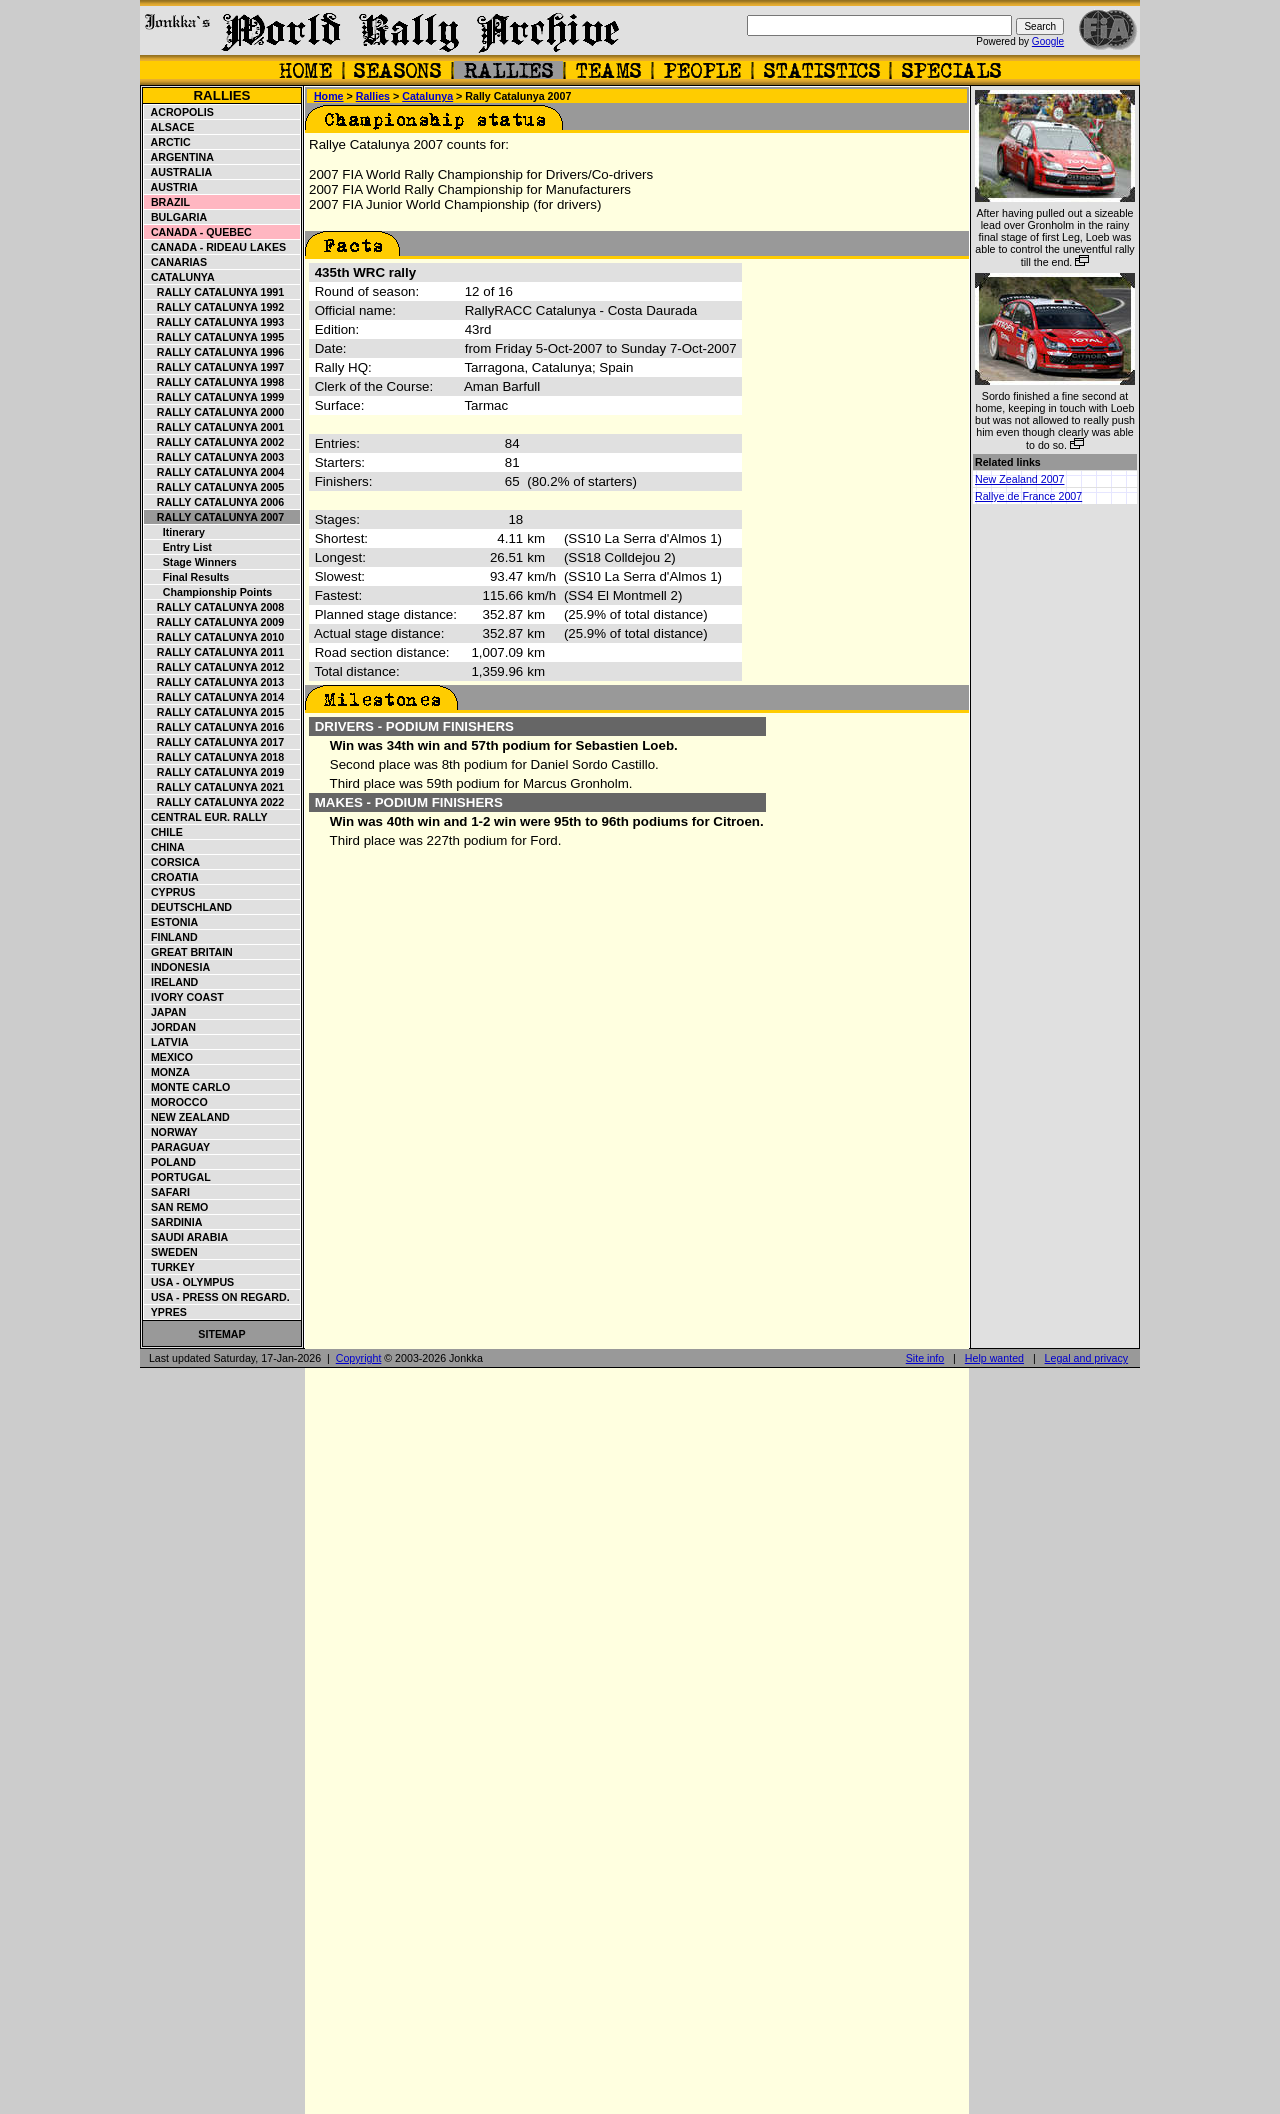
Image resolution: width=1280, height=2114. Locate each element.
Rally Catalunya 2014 (214, 697)
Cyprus (170, 892)
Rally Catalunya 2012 (214, 667)
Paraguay (177, 1147)
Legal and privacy (1087, 1358)
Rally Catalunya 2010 (214, 637)
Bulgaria (176, 217)
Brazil (167, 202)
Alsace (169, 127)
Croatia (172, 877)
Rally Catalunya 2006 (214, 502)
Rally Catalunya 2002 (214, 442)
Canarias (176, 262)
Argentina (179, 157)
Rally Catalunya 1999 (214, 397)
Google (1048, 41)
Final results (187, 577)
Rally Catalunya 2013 (214, 682)
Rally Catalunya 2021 (214, 787)
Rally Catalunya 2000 (214, 412)
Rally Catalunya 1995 (214, 337)
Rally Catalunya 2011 (214, 652)
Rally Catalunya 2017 (214, 742)
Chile (164, 832)
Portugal (178, 1177)
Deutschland (188, 907)
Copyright (359, 1358)
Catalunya (180, 277)
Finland (171, 937)
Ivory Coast (184, 997)
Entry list (178, 547)
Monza (167, 1072)
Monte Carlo (187, 1087)
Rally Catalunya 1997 (214, 367)
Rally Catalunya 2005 (214, 487)
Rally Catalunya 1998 (214, 382)
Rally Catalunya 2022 (214, 802)
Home (329, 96)
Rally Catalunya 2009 (214, 622)
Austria (171, 187)
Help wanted (994, 1358)
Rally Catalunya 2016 (214, 727)
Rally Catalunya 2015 (214, 712)
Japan (165, 1012)
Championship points (208, 592)
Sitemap (221, 1334)
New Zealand (187, 1117)
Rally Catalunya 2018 (214, 757)
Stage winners (191, 562)
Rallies (221, 95)
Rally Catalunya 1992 (214, 307)
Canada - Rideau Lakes (215, 247)
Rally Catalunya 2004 (214, 472)
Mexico (169, 1057)
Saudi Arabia (186, 1237)
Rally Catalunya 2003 (214, 457)
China (165, 847)
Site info (925, 1358)
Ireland (171, 982)
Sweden (171, 1252)
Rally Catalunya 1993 (214, 322)
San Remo (176, 1207)
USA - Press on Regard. (217, 1297)
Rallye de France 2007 (1028, 496)
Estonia (171, 922)
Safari (167, 1192)
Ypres (166, 1312)
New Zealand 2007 (1019, 479)
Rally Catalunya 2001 (214, 427)
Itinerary (175, 532)
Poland (170, 1162)
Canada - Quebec (198, 232)
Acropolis (179, 112)
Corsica (172, 862)
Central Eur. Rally (206, 817)
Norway (171, 1132)
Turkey (170, 1267)
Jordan (170, 1027)
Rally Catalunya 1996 (214, 352)
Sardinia (173, 1222)
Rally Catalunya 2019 (214, 772)
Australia (178, 172)
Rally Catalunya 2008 (214, 607)
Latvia (167, 1042)
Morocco (176, 1102)
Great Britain (189, 952)
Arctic (168, 142)
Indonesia (177, 967)
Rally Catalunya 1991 (214, 292)
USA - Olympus (189, 1282)
